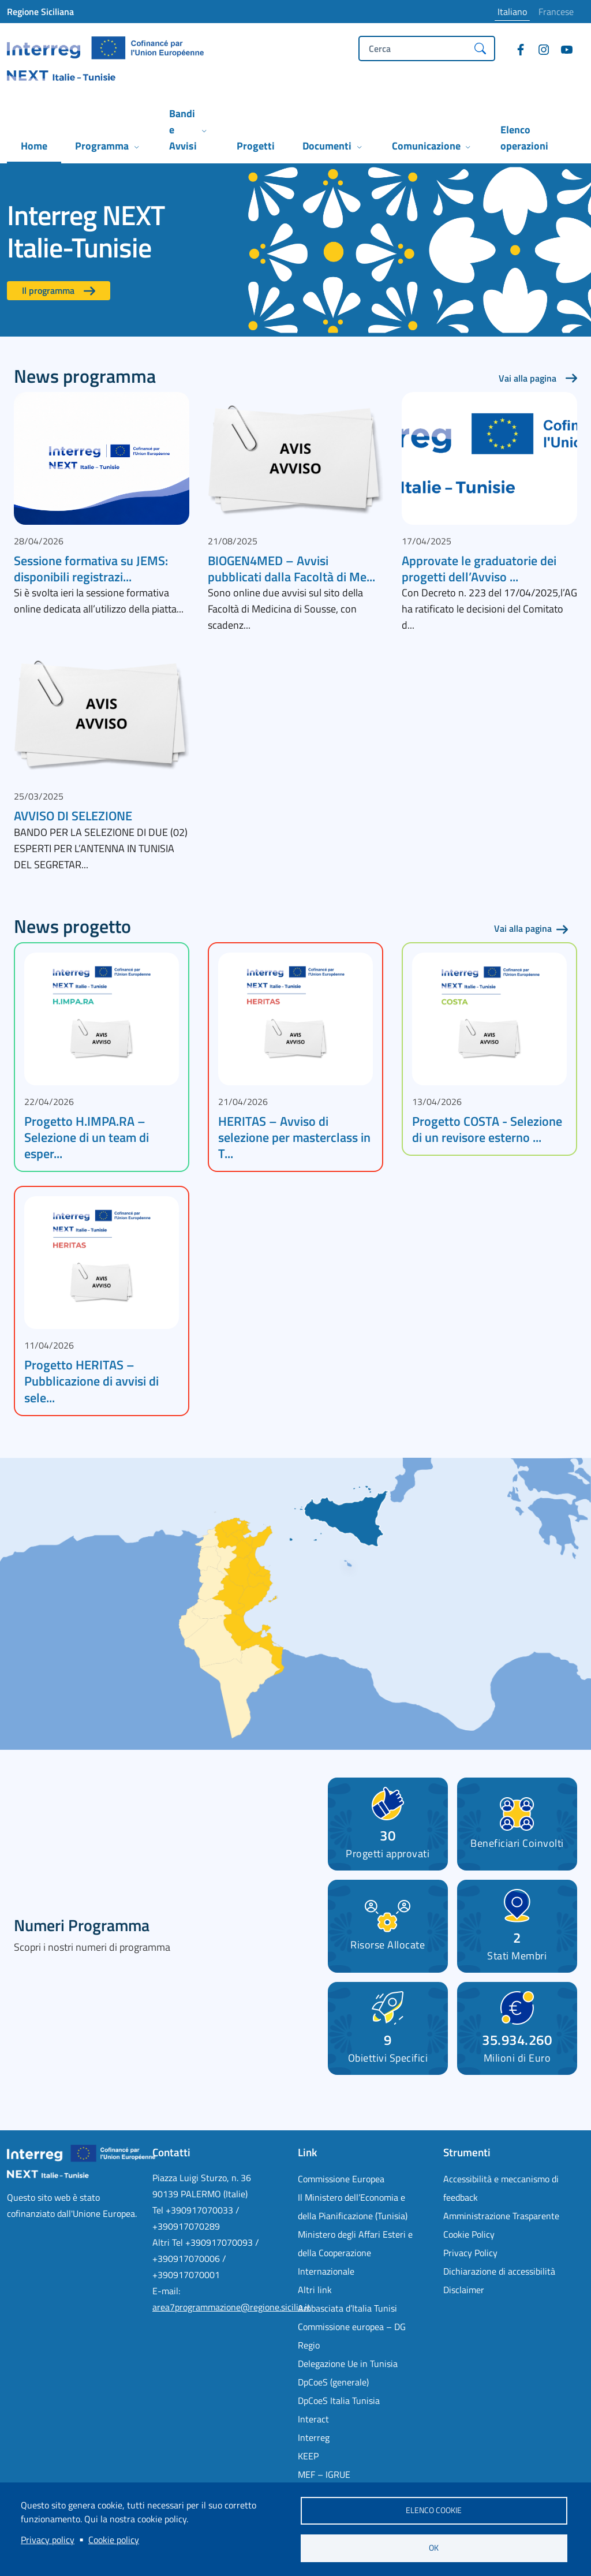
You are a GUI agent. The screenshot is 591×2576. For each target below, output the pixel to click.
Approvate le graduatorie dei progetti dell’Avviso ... (479, 569)
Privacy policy (47, 2540)
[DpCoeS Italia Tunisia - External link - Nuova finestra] (363, 2400)
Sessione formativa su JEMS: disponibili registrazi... (91, 569)
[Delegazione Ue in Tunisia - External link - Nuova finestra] (363, 2363)
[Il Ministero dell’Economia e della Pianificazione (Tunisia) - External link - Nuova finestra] (363, 2206)
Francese (556, 11)
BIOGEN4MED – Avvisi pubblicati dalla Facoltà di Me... (291, 569)
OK (434, 2547)
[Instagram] (539, 50)
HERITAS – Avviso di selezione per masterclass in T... (294, 1137)
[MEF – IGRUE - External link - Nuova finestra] (363, 2474)
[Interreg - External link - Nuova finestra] (363, 2437)
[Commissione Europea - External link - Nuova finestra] (363, 2179)
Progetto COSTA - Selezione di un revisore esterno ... (487, 1129)
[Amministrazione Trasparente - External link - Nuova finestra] (509, 2216)
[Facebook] (516, 50)
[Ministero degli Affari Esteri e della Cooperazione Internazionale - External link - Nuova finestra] (363, 2252)
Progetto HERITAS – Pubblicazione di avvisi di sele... (91, 1381)
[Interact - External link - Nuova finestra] (363, 2419)
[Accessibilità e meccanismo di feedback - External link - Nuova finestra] (509, 2188)
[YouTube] (562, 50)
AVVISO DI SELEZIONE (73, 816)
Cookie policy (113, 2540)
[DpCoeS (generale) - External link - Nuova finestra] (363, 2382)
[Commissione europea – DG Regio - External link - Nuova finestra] (363, 2335)
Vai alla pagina (527, 378)
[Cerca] (480, 48)
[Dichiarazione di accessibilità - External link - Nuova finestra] (509, 2271)
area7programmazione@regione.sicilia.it (231, 2307)
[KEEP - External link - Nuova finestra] (363, 2456)
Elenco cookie (434, 2510)
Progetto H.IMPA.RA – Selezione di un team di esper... (86, 1137)
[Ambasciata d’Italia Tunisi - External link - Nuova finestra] (363, 2308)
